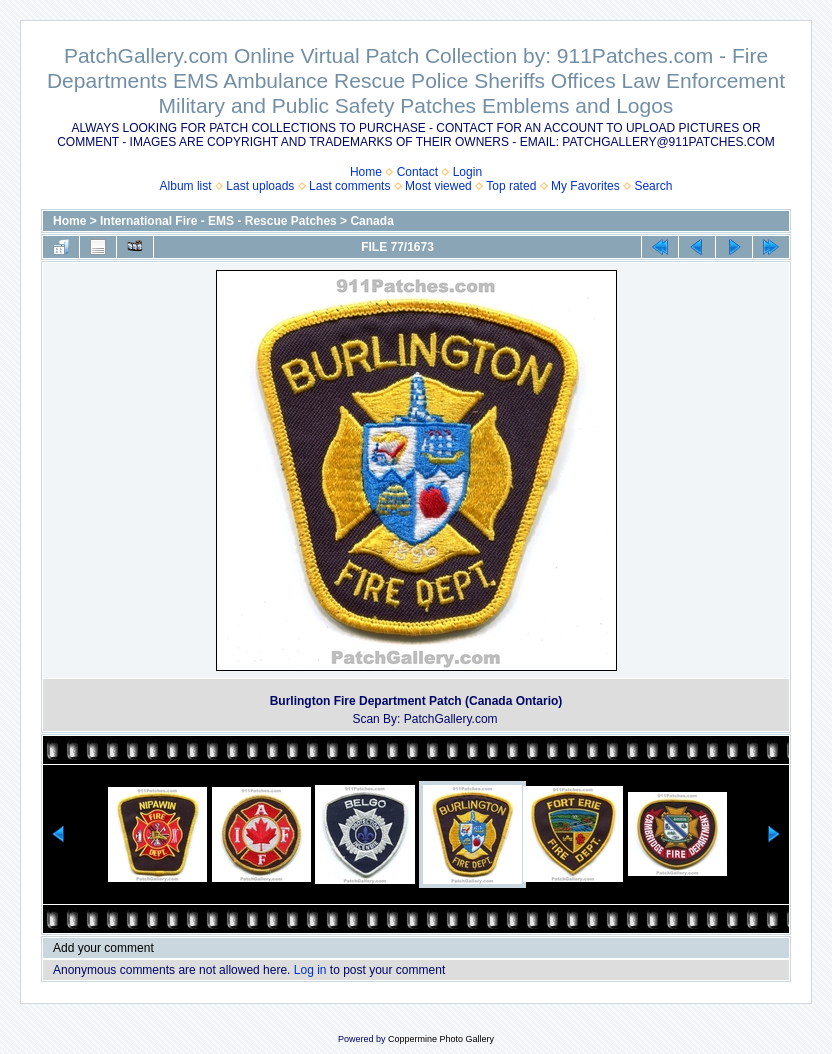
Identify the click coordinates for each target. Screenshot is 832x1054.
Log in (310, 970)
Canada (371, 221)
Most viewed (438, 186)
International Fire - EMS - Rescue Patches (218, 221)
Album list (186, 186)
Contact (417, 172)
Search (653, 186)
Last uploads (260, 186)
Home (366, 172)
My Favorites (585, 186)
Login (467, 172)
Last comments (349, 186)
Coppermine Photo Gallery (441, 1039)
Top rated (511, 186)
